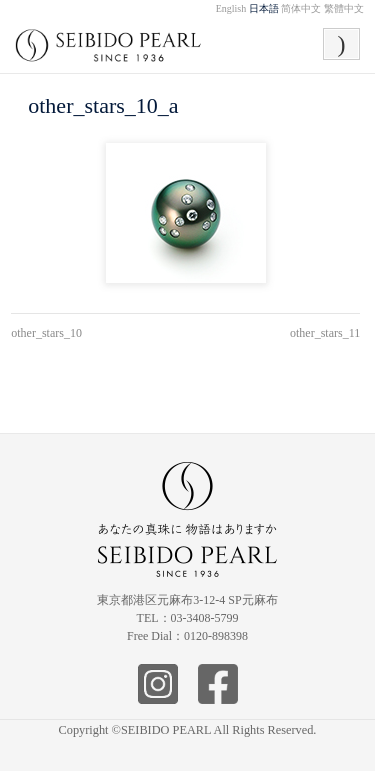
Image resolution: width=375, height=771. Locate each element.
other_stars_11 (325, 333)
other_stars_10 (46, 333)
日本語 (264, 8)
